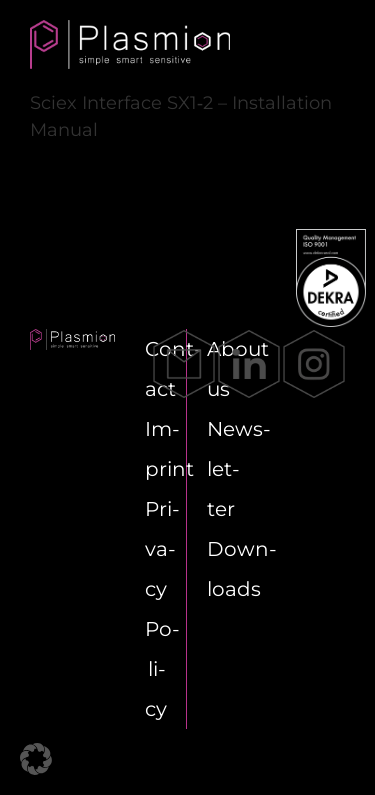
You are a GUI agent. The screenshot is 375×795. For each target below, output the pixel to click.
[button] (36, 759)
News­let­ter (239, 469)
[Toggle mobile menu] (320, 45)
